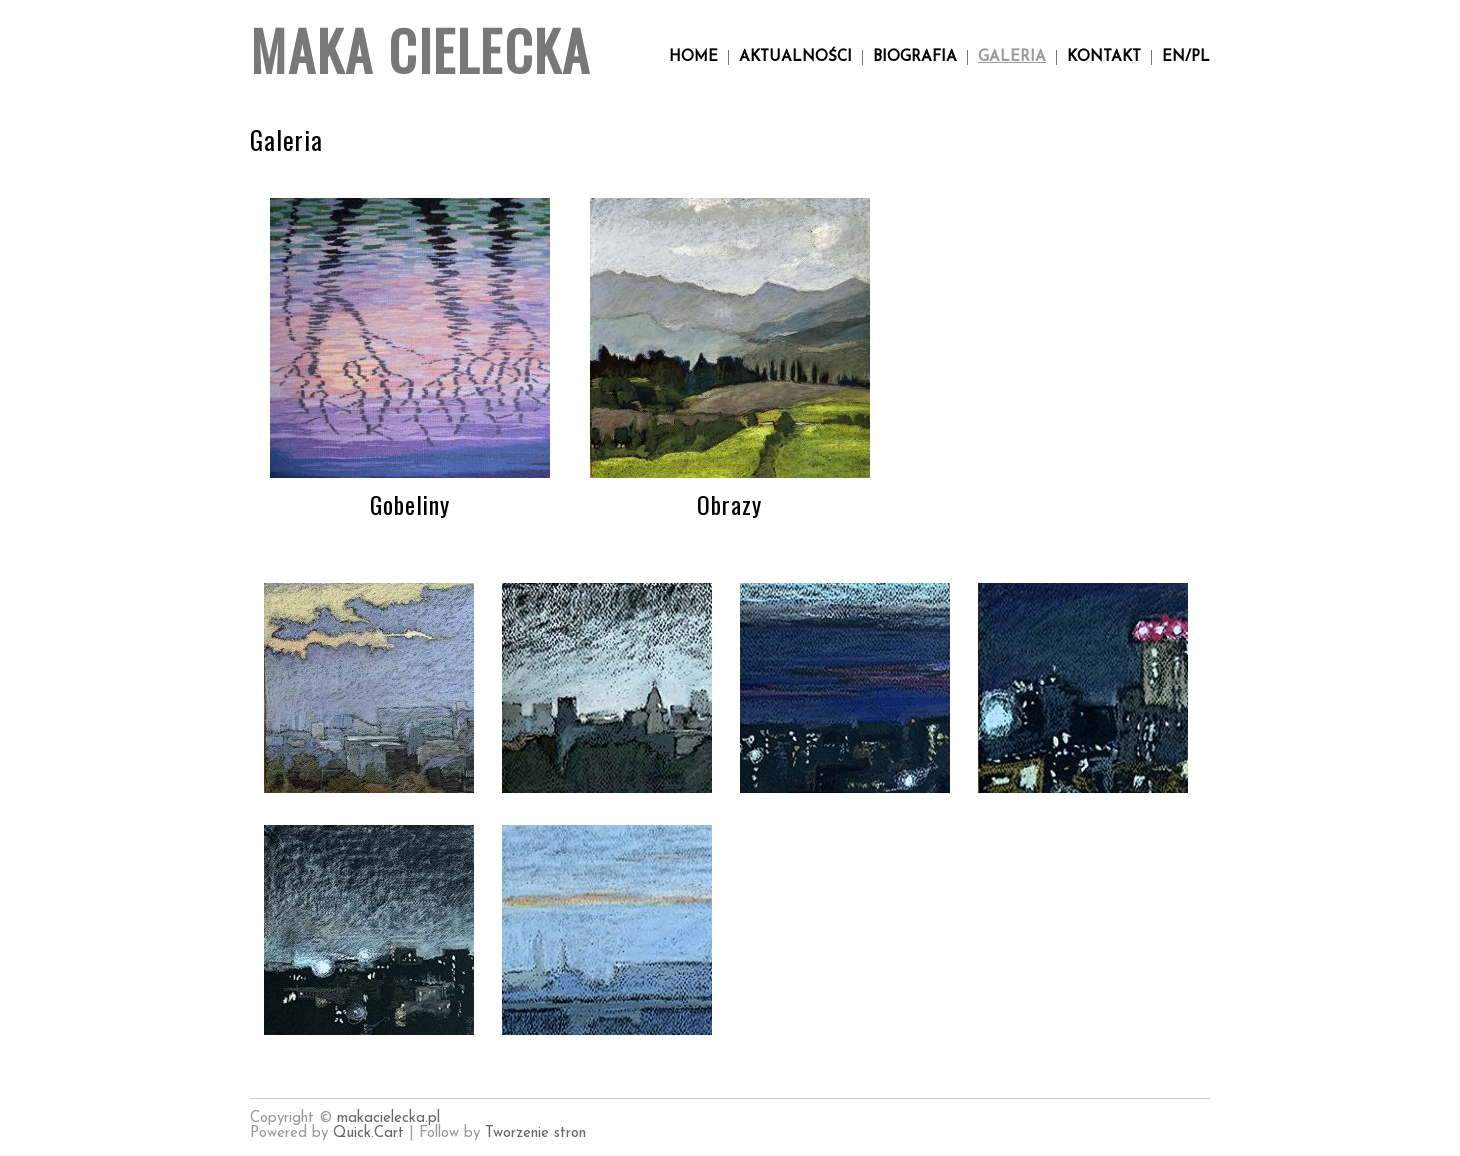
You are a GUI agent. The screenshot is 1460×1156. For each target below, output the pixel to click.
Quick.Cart (371, 1133)
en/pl (1186, 57)
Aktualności (795, 57)
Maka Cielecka (420, 50)
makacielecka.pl (388, 1118)
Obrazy (729, 504)
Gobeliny (410, 504)
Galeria (1012, 57)
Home (693, 57)
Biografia (915, 57)
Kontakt (1104, 57)
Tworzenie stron (535, 1133)
